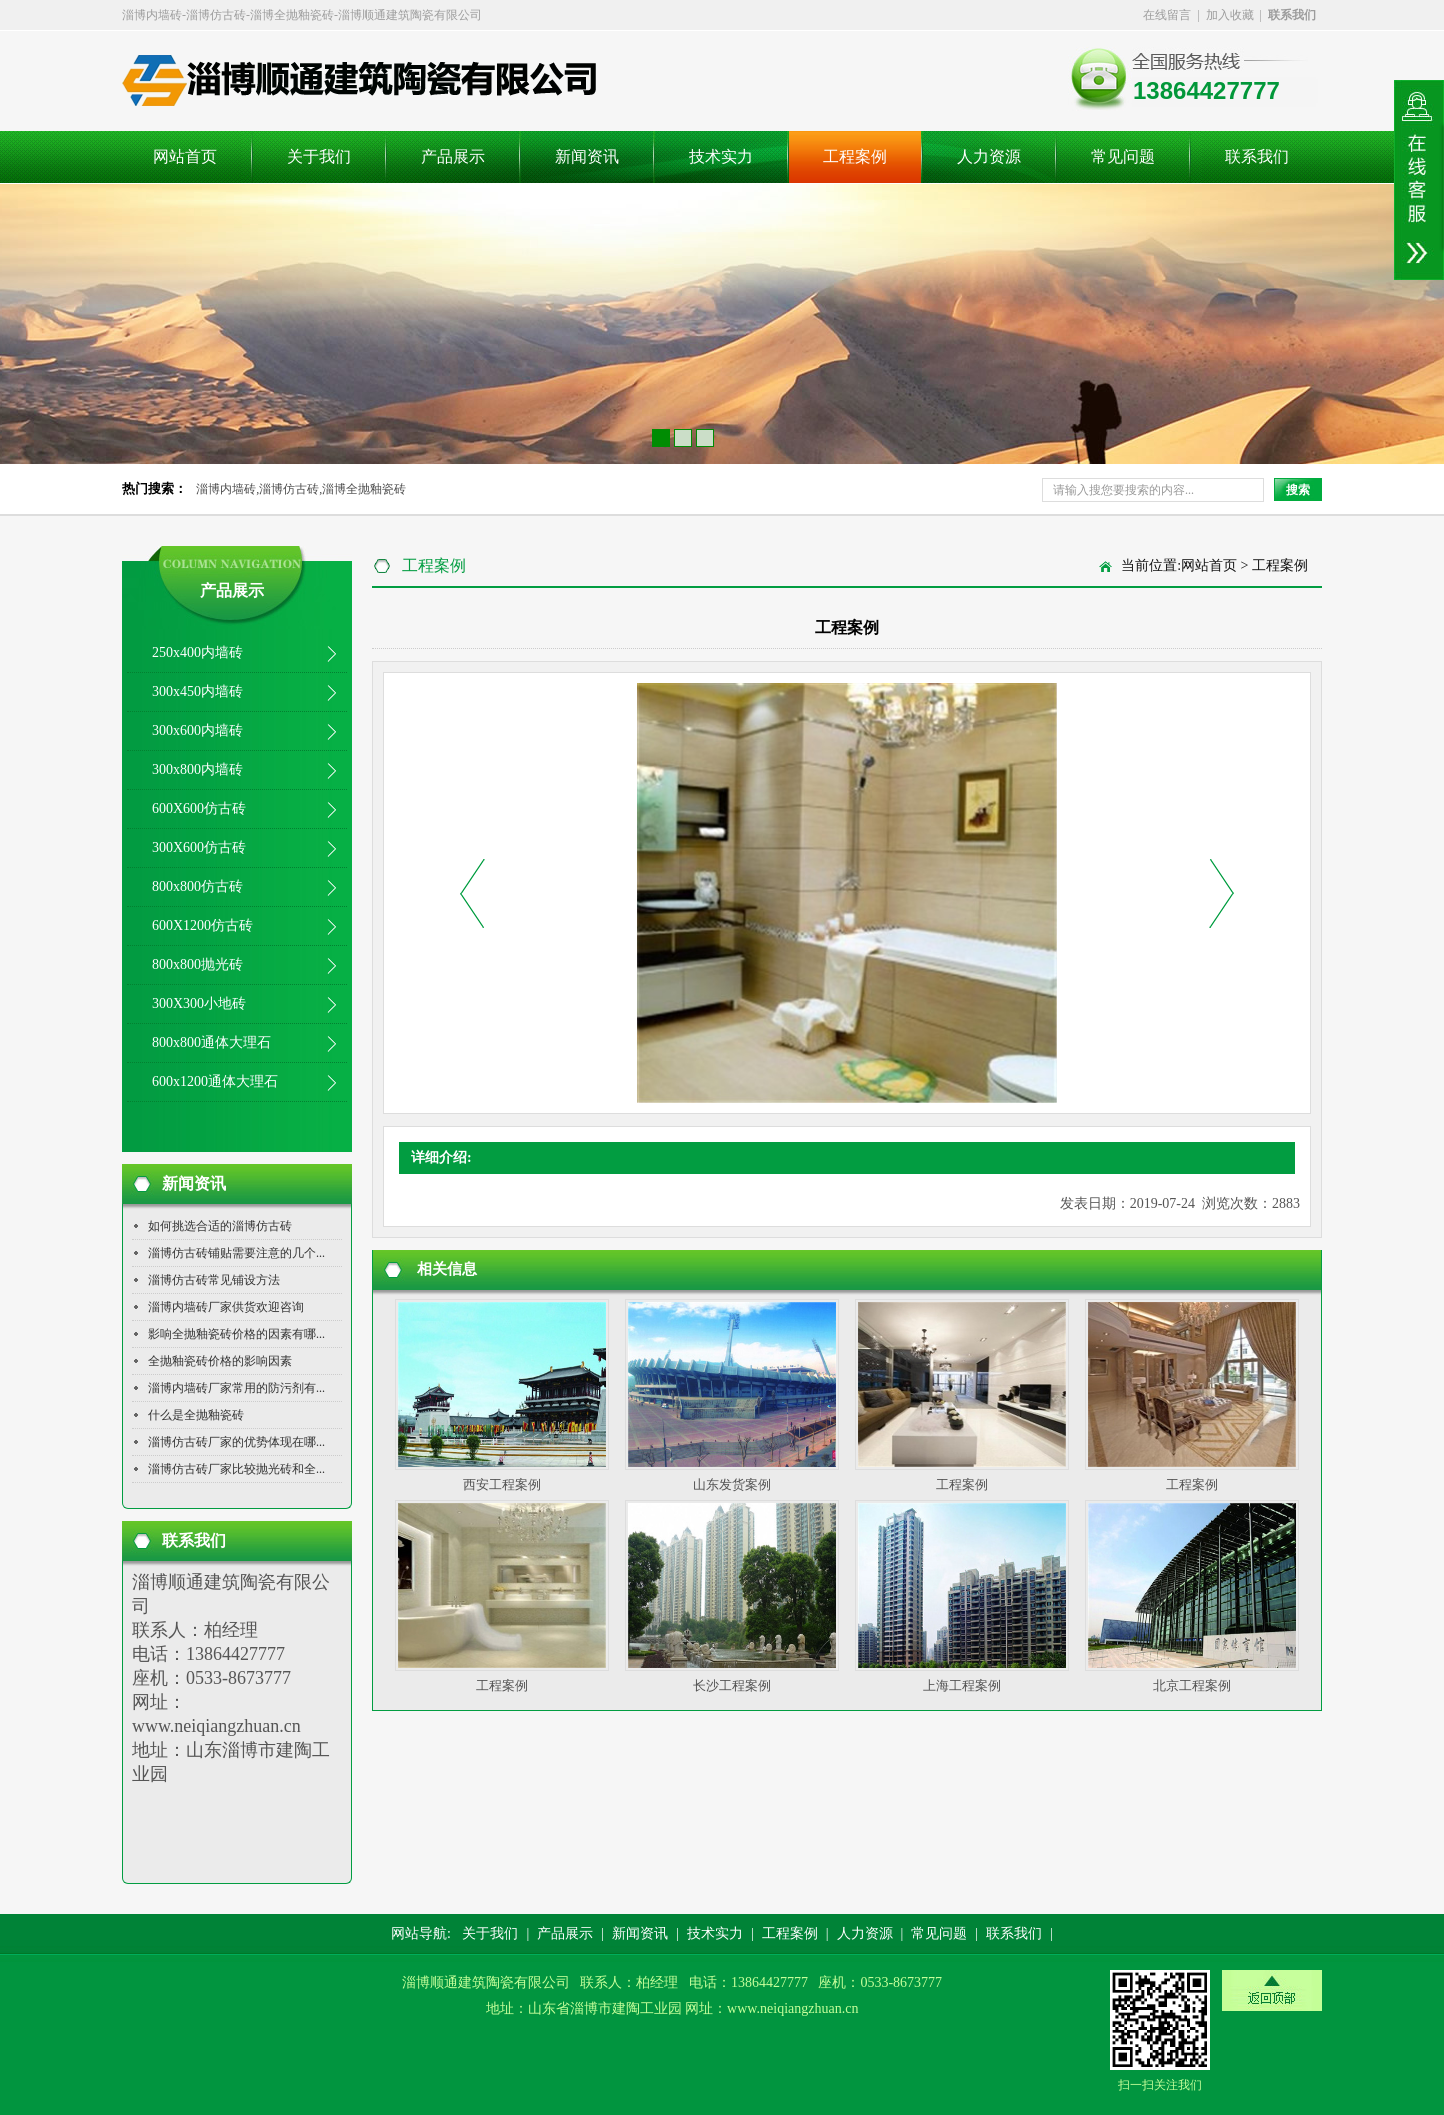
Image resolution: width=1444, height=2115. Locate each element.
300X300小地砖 (199, 1003)
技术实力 (721, 156)
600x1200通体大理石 (215, 1081)
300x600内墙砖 (197, 730)
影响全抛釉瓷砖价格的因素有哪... (236, 1334)
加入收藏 (1230, 15)
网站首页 (185, 156)
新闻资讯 (587, 156)
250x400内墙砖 (197, 652)
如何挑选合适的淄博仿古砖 (220, 1226)
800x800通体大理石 (211, 1042)
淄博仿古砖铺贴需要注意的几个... (236, 1253)
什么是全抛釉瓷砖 (196, 1415)
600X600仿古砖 (199, 808)
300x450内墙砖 (197, 691)
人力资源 (989, 156)
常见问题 (1123, 156)
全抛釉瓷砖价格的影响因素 (220, 1361)
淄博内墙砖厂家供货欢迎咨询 (226, 1307)
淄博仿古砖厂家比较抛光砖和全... (236, 1469)
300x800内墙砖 (197, 769)
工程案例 (855, 156)
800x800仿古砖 (197, 886)
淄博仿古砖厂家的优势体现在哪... (236, 1442)
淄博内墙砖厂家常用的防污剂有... (236, 1388)
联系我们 (1257, 156)
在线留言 (1167, 15)
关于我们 (319, 156)
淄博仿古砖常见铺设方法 (214, 1280)
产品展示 (453, 156)
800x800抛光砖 (197, 964)
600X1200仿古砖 (202, 925)
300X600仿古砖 (199, 847)
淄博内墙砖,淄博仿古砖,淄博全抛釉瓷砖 (301, 489)
